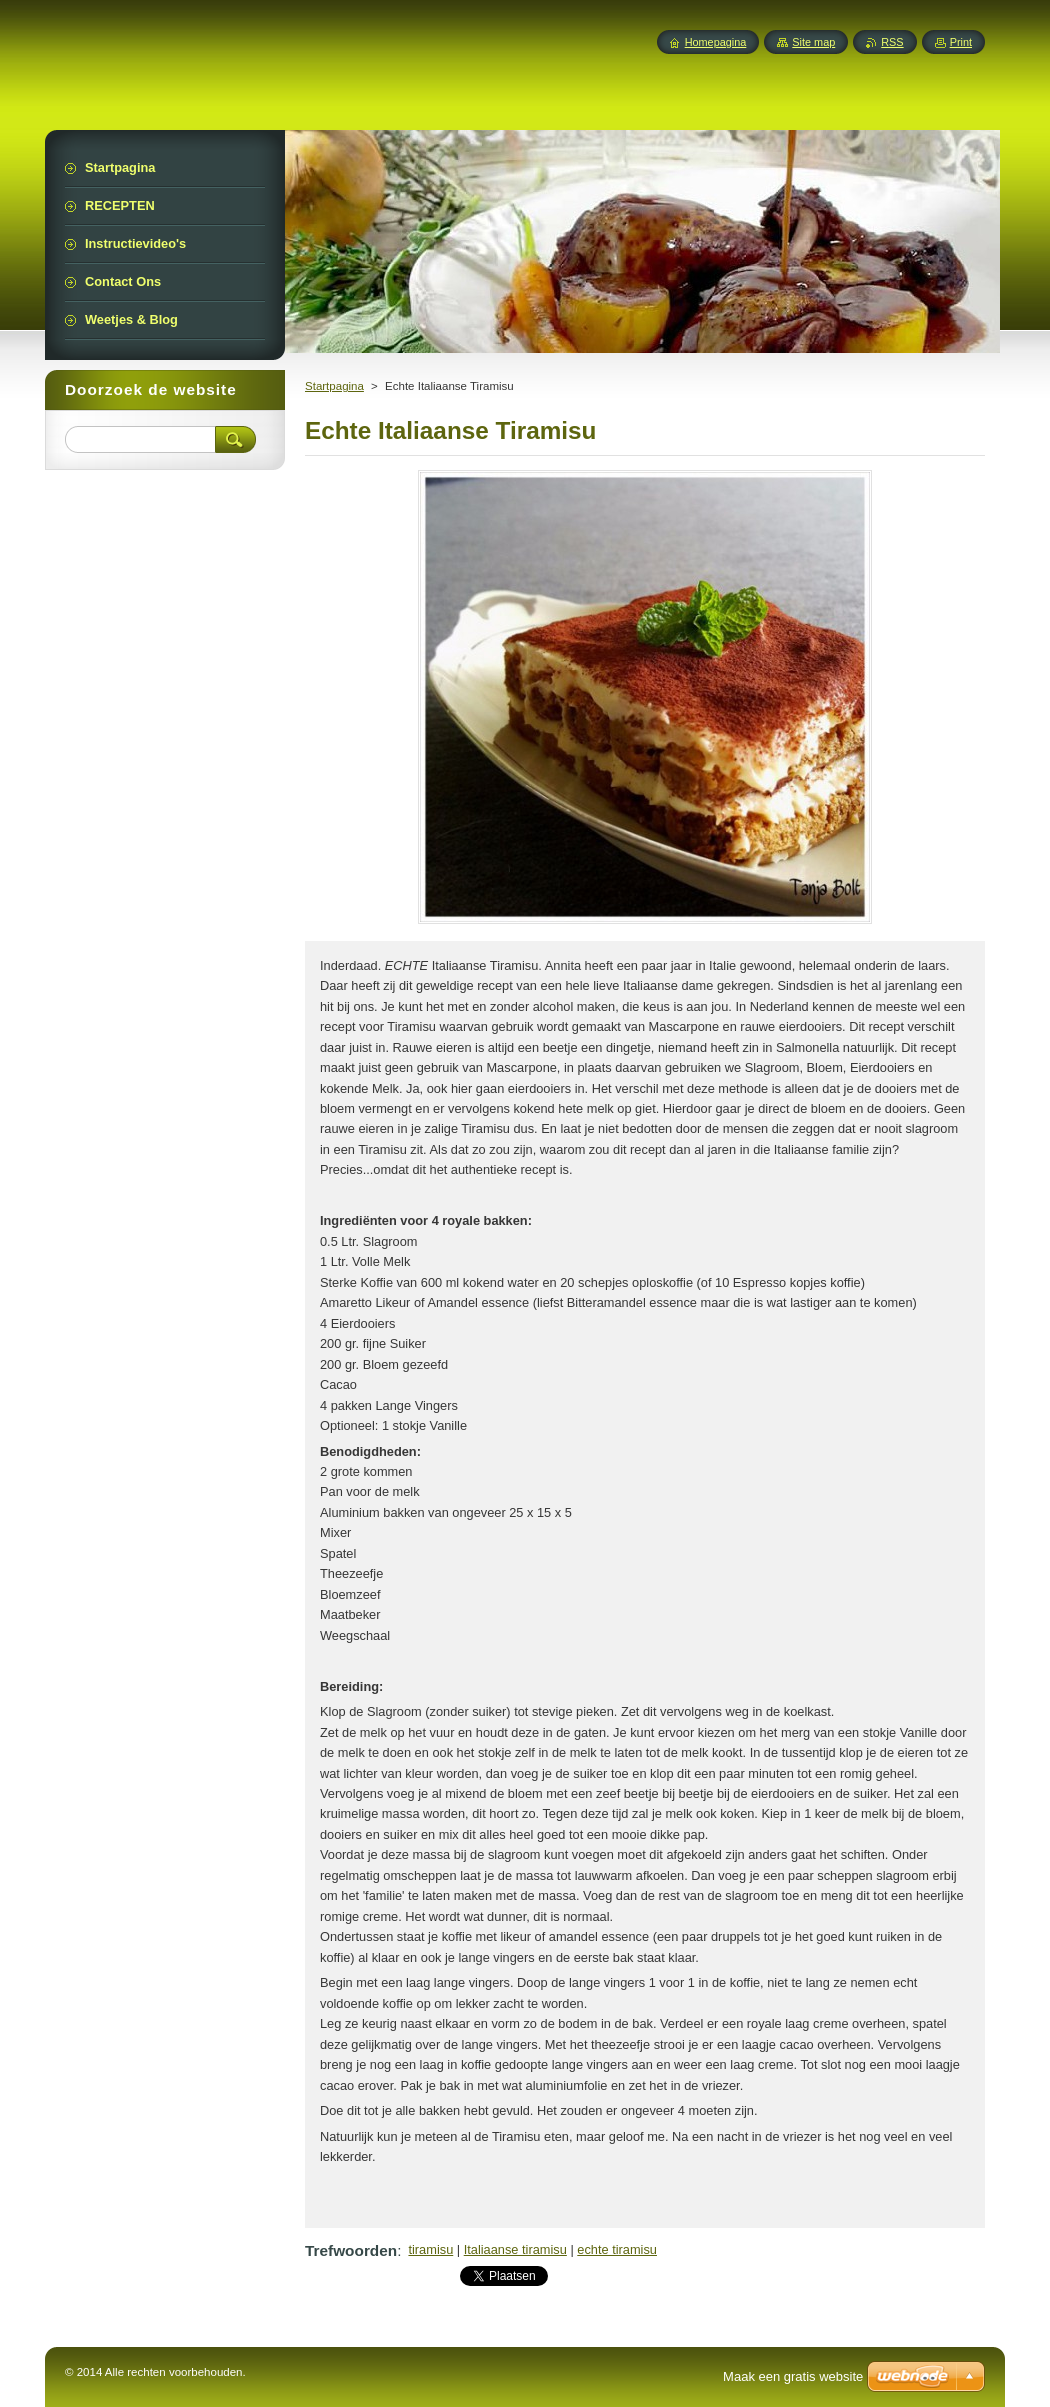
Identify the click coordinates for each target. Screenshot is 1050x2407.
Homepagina (716, 42)
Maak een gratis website (793, 2376)
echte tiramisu (617, 2249)
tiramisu (430, 2249)
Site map (813, 42)
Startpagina (334, 386)
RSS (892, 42)
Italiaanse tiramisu (515, 2249)
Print (961, 42)
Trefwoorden (351, 2250)
